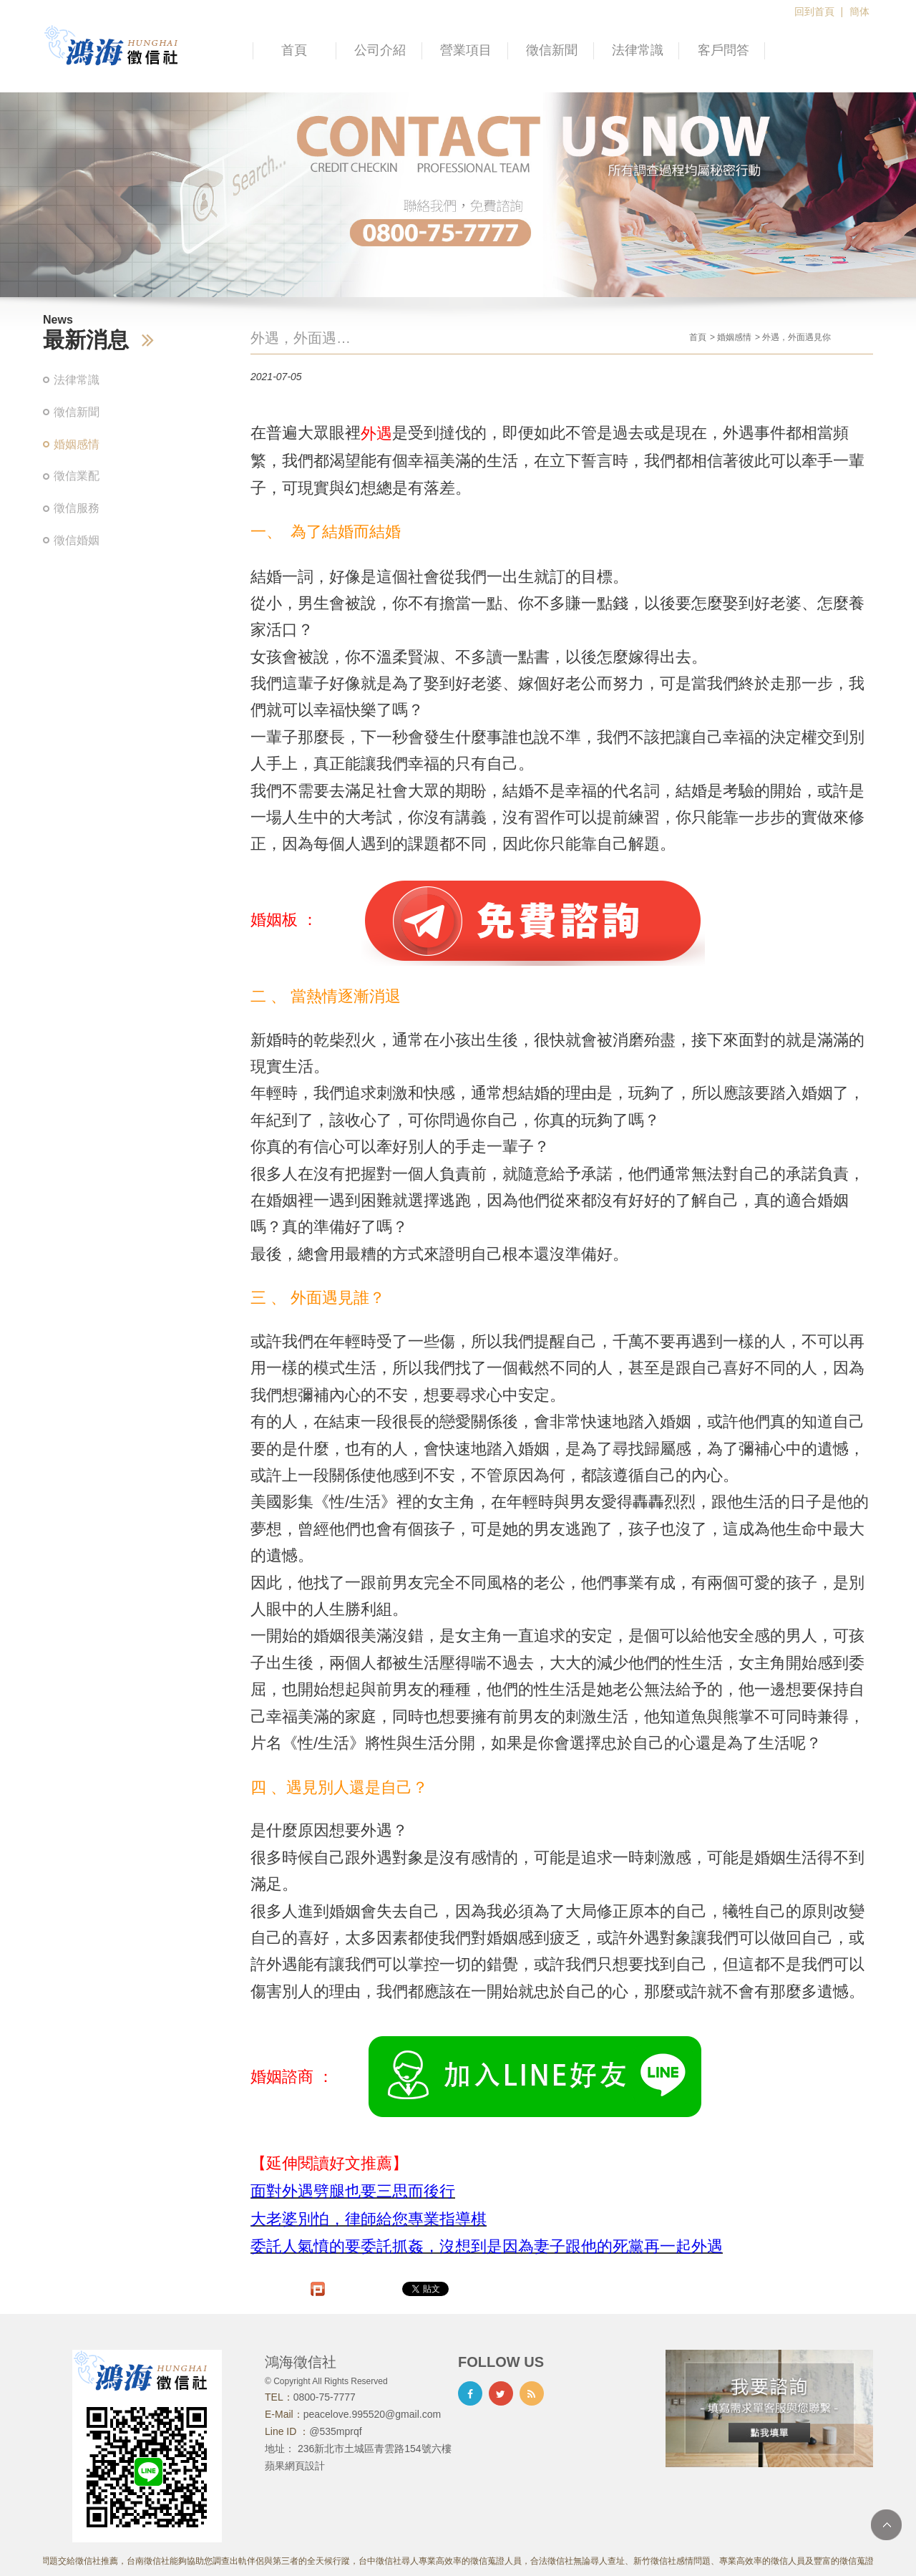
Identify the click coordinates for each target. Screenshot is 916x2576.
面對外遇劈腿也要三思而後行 (352, 2191)
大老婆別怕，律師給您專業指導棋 (368, 2219)
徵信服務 (76, 508)
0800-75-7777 (324, 2397)
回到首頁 (814, 11)
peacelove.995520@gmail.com (372, 2414)
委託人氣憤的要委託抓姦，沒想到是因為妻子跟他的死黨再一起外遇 (486, 2247)
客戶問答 (723, 50)
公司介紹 (380, 50)
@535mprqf (335, 2431)
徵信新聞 (552, 50)
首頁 (294, 50)
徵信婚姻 (76, 540)
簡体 (859, 11)
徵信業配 (76, 476)
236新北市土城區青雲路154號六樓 (375, 2448)
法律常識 (637, 50)
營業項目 (466, 50)
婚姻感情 (76, 444)
